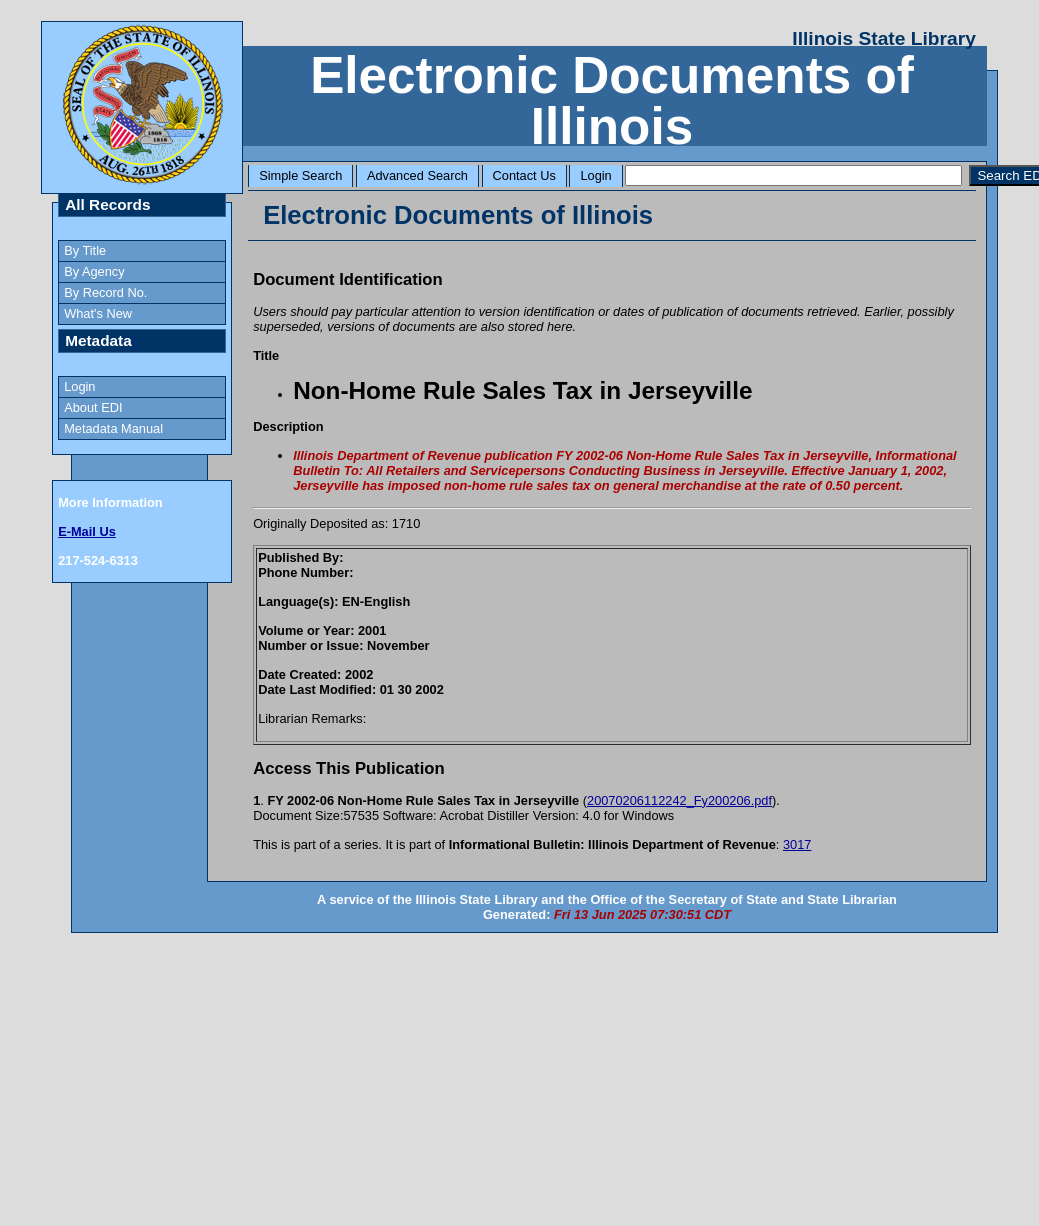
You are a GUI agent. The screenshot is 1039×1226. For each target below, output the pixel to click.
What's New (98, 313)
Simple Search (300, 175)
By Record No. (105, 292)
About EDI (93, 407)
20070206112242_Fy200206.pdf (679, 800)
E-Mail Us (87, 531)
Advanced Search (417, 175)
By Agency (94, 271)
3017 (797, 844)
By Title (85, 250)
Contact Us (524, 175)
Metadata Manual (113, 428)
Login (595, 175)
